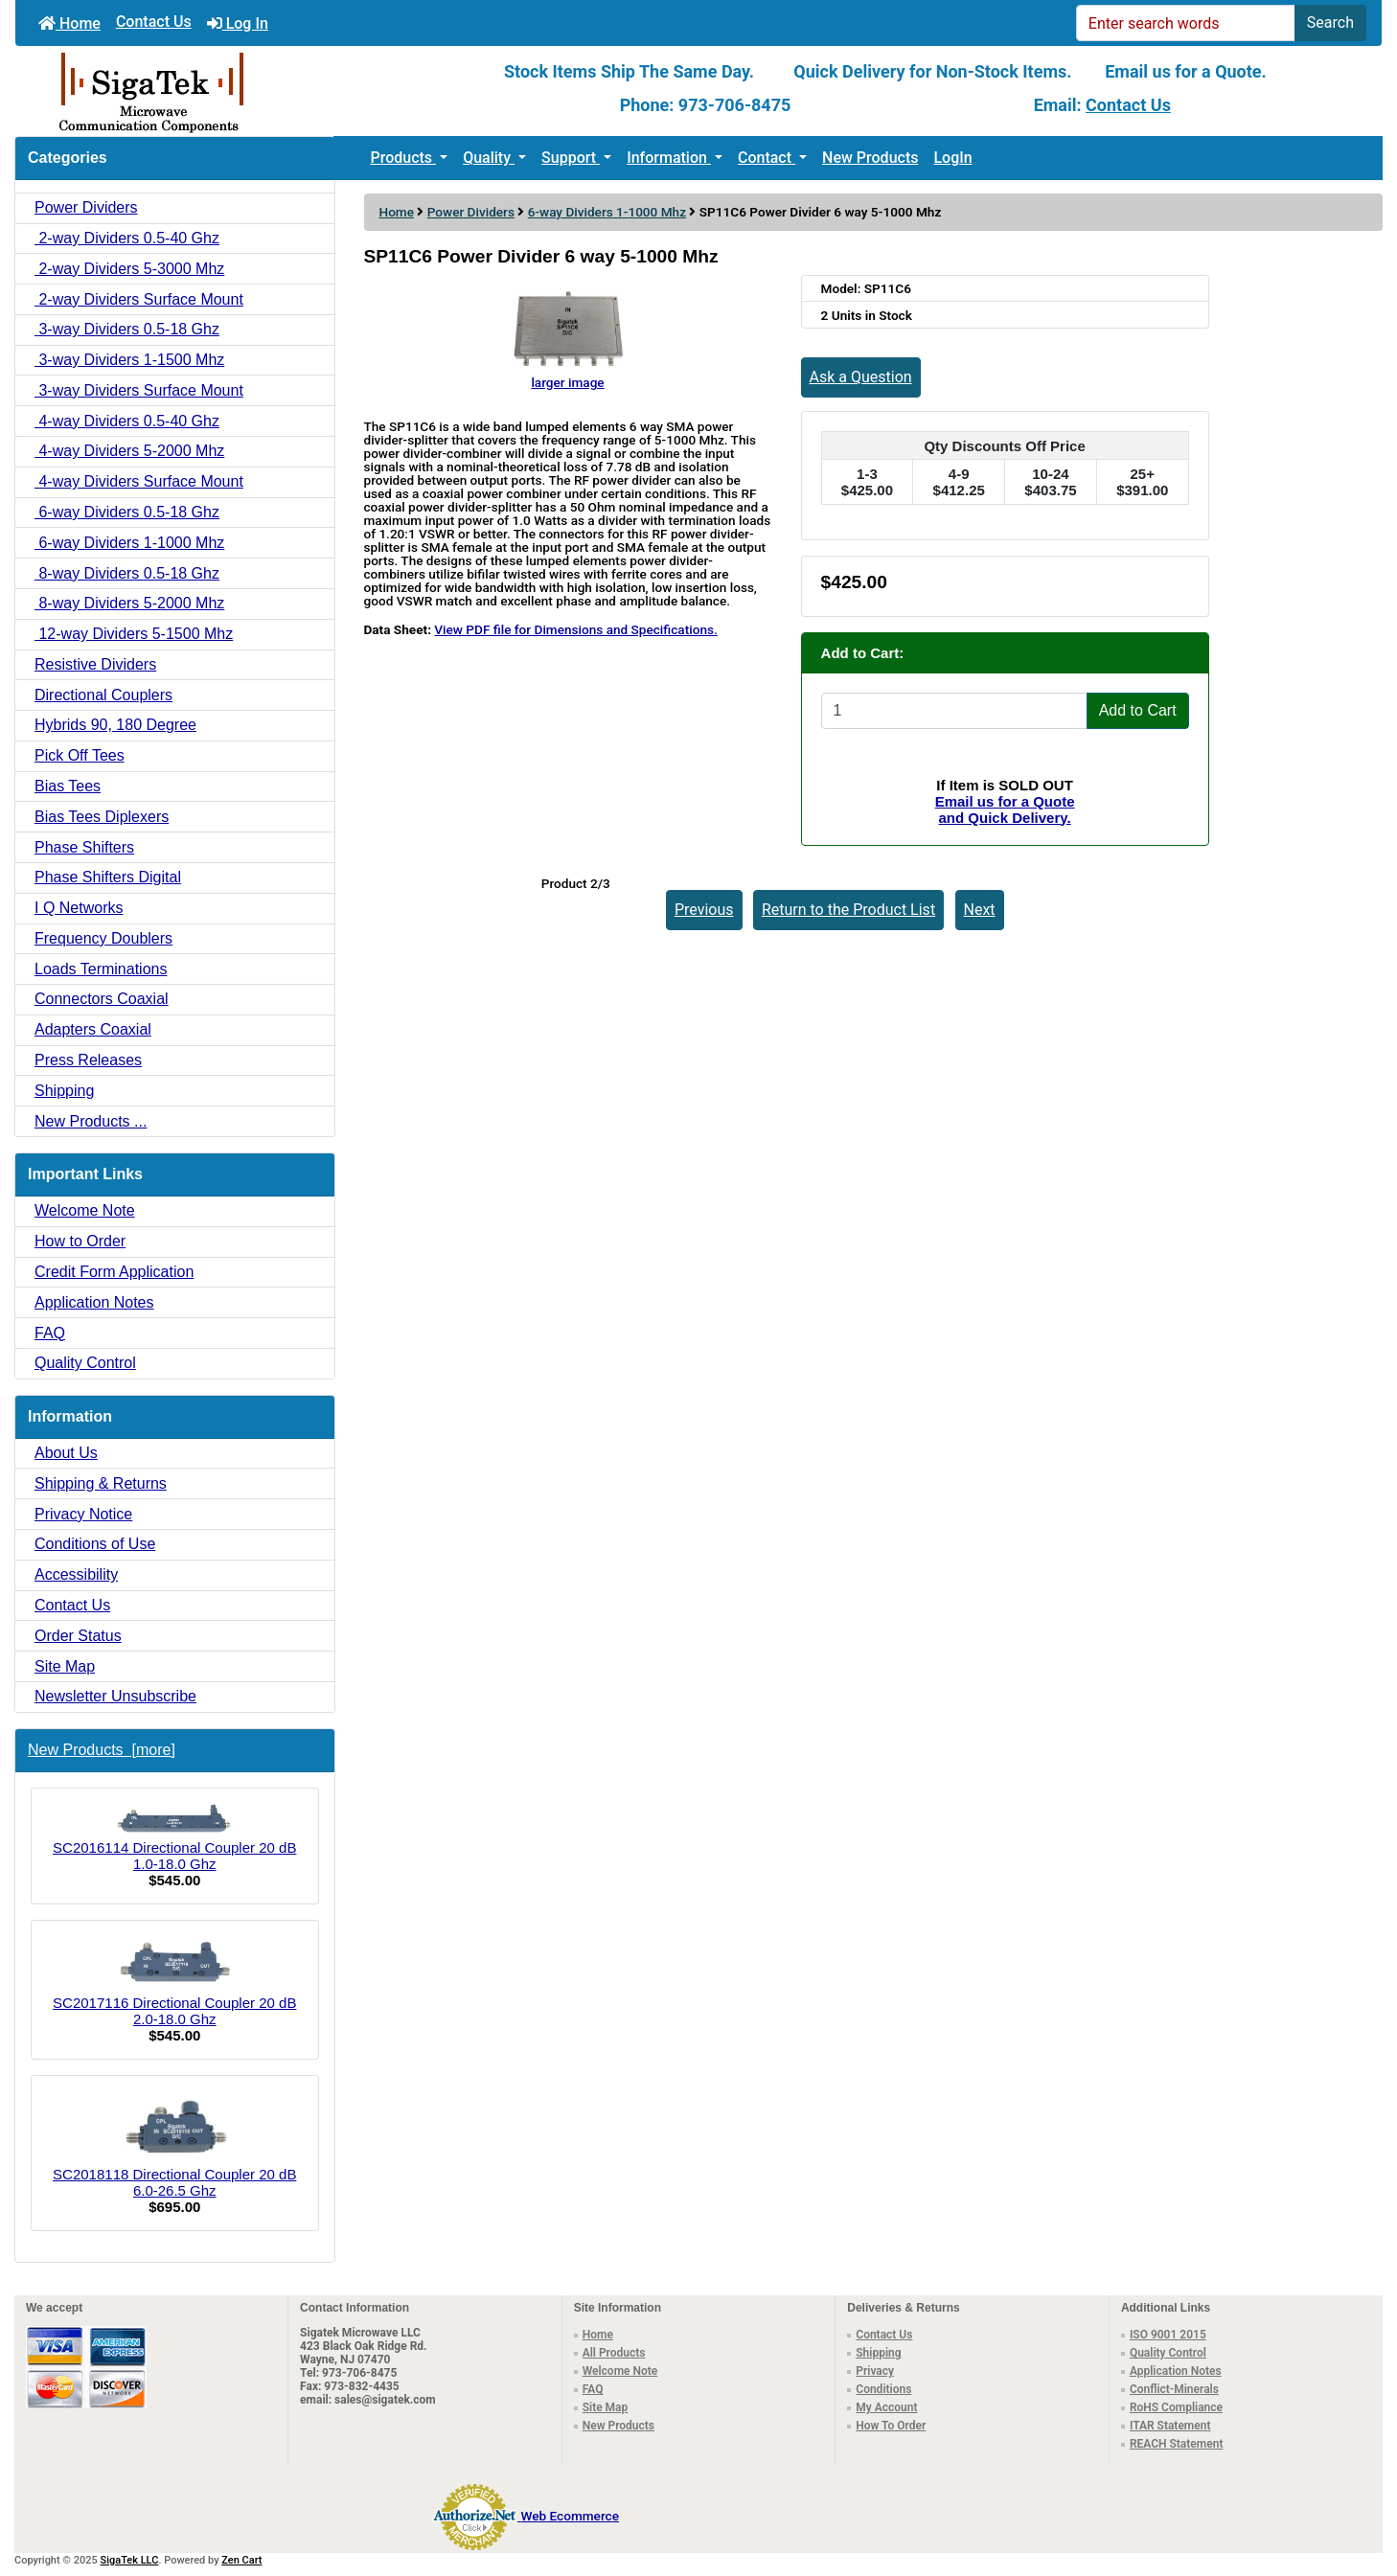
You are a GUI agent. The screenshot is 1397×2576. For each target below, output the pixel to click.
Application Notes (94, 1302)
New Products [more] (101, 1750)
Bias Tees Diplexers (101, 817)
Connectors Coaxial (101, 999)
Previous (704, 909)
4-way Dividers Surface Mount (138, 481)
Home (69, 23)
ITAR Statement (1170, 2425)
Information (669, 157)
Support (570, 157)
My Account (886, 2407)
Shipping (64, 1091)
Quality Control (85, 1363)
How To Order (891, 2425)
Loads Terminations (100, 969)
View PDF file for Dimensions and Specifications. (575, 629)
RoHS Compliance (1176, 2407)
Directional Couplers (103, 695)
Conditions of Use (94, 1544)
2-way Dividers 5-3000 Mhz (129, 269)
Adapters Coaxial (92, 1029)
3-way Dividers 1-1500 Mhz (129, 360)
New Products (870, 157)
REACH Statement (1177, 2444)
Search (1330, 22)
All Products (614, 2352)
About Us (66, 1453)
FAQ (49, 1333)
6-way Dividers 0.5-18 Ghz (126, 512)
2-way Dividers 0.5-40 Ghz (126, 238)
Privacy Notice (83, 1514)
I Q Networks (78, 908)
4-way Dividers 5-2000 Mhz (129, 451)
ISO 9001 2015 (1168, 2334)
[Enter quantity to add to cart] (954, 711)
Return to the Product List (848, 909)
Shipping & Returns (100, 1483)
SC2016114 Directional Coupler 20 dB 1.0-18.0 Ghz (174, 1838)
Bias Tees (67, 786)
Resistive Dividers (95, 664)
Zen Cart (241, 2560)
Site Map (64, 1666)
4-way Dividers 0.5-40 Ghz (126, 421)
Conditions (883, 2389)
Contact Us (154, 21)
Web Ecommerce (570, 2515)
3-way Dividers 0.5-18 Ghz (126, 329)
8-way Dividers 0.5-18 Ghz (126, 573)
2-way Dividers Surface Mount (138, 299)
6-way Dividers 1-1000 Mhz (607, 211)
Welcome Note (84, 1210)
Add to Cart (1138, 710)
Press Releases (88, 1060)
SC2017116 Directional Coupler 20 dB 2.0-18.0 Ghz (174, 1981)
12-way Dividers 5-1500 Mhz (133, 634)
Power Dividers (471, 211)
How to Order (80, 1241)
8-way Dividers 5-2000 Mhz (129, 603)
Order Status (78, 1636)
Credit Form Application (114, 1272)
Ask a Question (861, 377)
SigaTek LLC (130, 2560)
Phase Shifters (84, 847)
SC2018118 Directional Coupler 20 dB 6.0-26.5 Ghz (174, 2145)
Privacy (875, 2371)
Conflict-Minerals (1174, 2389)
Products (404, 157)
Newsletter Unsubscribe (115, 1696)
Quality (489, 157)
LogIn (952, 157)
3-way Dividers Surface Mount (138, 390)
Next (980, 909)
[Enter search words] (1185, 23)
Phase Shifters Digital (107, 877)
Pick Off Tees (79, 755)
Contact (766, 157)
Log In (237, 23)
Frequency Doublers (103, 938)
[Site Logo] (243, 91)
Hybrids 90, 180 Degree (115, 725)
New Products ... (90, 1121)
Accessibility (76, 1574)
